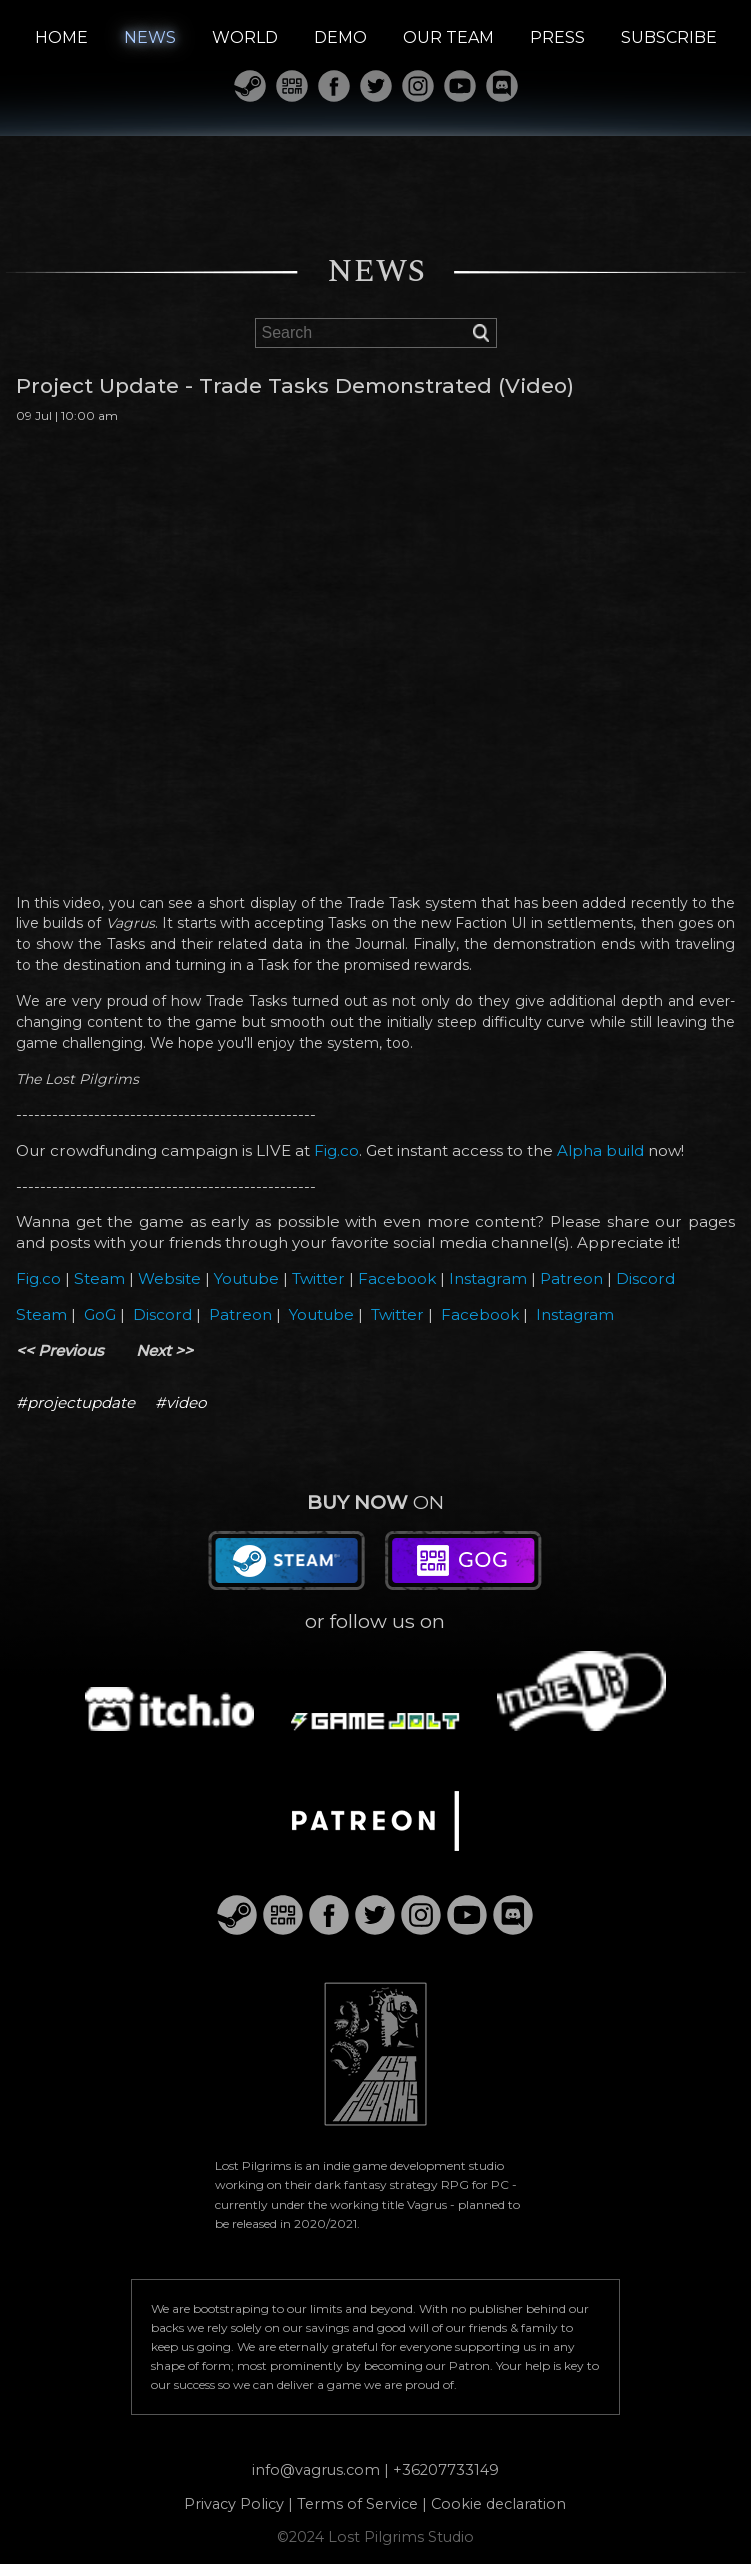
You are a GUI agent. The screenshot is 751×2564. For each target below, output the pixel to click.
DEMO (340, 37)
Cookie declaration (498, 2504)
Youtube (246, 1278)
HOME (61, 37)
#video (181, 1402)
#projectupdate (75, 1402)
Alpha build (600, 1150)
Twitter (318, 1278)
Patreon (571, 1278)
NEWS (150, 37)
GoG (100, 1314)
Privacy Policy (234, 2504)
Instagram (488, 1278)
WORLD (245, 37)
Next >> (164, 1350)
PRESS (557, 37)
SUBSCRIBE (669, 37)
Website (169, 1278)
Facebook (397, 1278)
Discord (645, 1278)
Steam (99, 1278)
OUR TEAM (448, 37)
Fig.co (336, 1150)
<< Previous (60, 1350)
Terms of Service (357, 2504)
